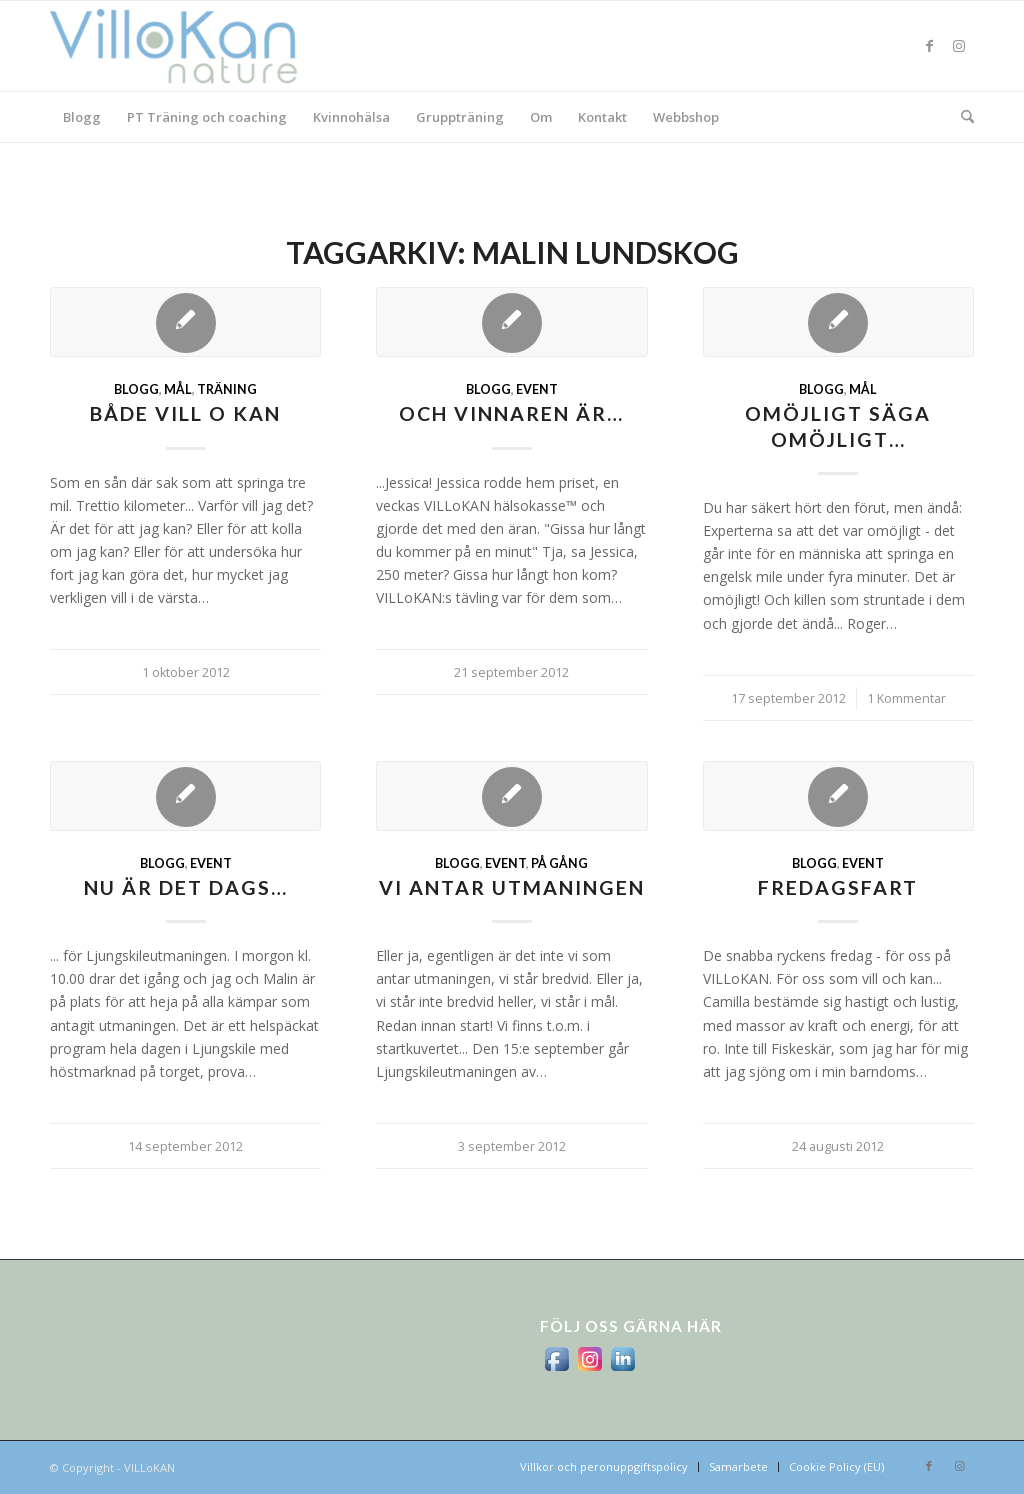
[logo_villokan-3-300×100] (185, 46)
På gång (559, 863)
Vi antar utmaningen (512, 887)
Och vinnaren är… (511, 413)
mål (178, 389)
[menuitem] (82, 117)
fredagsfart (838, 887)
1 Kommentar (906, 698)
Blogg (136, 389)
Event (537, 389)
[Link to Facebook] (929, 46)
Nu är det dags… (186, 887)
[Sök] (961, 117)
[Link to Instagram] (959, 46)
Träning (227, 389)
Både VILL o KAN (185, 413)
